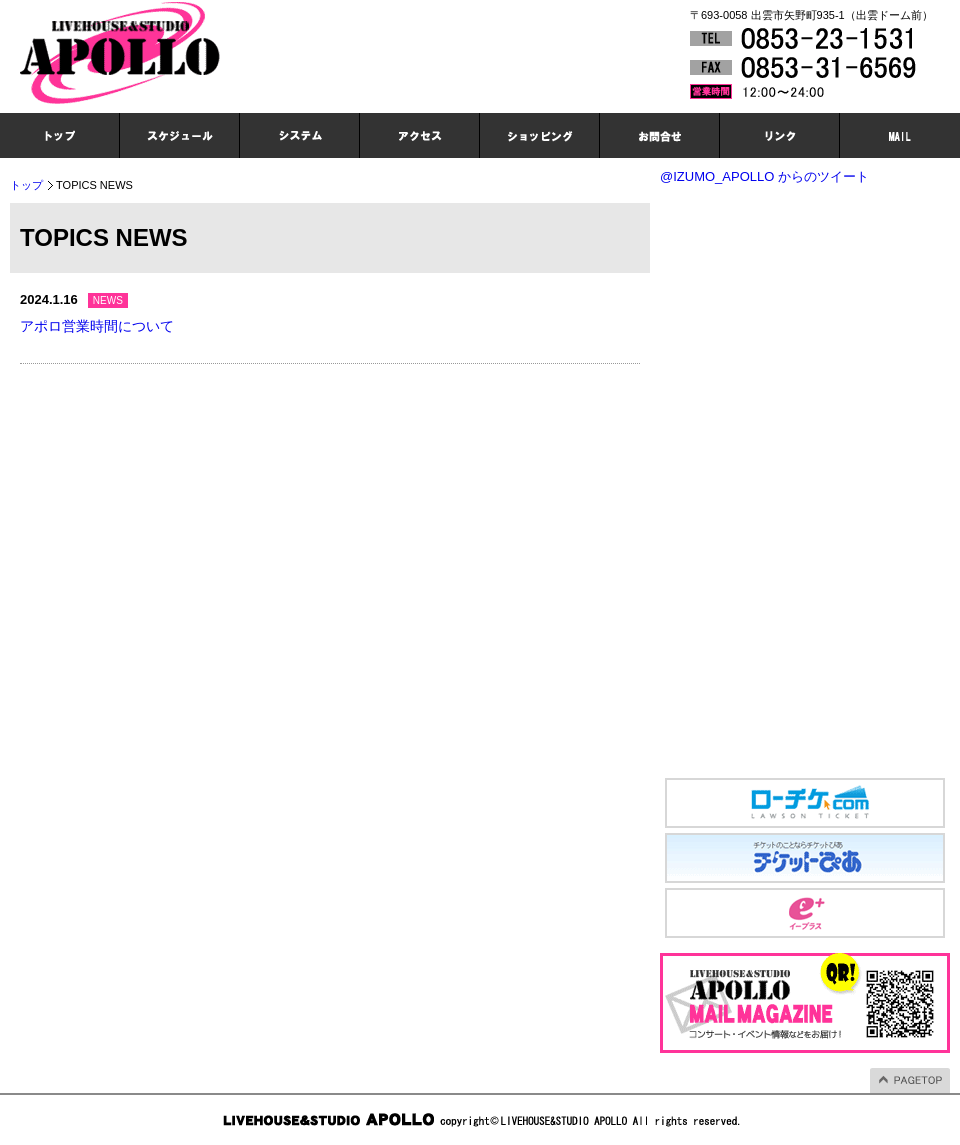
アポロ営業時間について (97, 326)
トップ (26, 185)
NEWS (108, 300)
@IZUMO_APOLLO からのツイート (764, 176)
